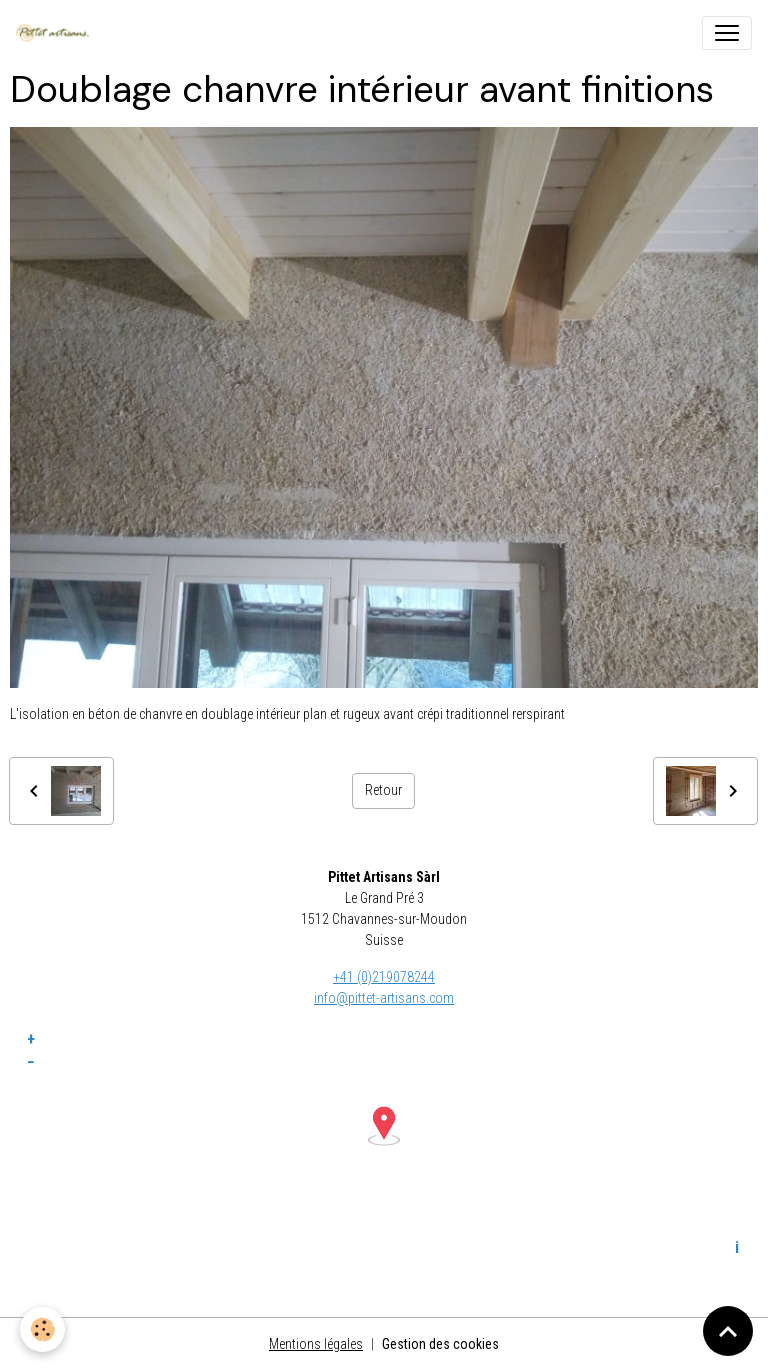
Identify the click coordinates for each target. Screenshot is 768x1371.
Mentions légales (316, 1344)
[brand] (56, 33)
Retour (383, 790)
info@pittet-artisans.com (384, 998)
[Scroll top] (728, 1331)
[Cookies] (42, 1329)
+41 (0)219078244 (384, 977)
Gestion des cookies (440, 1344)
